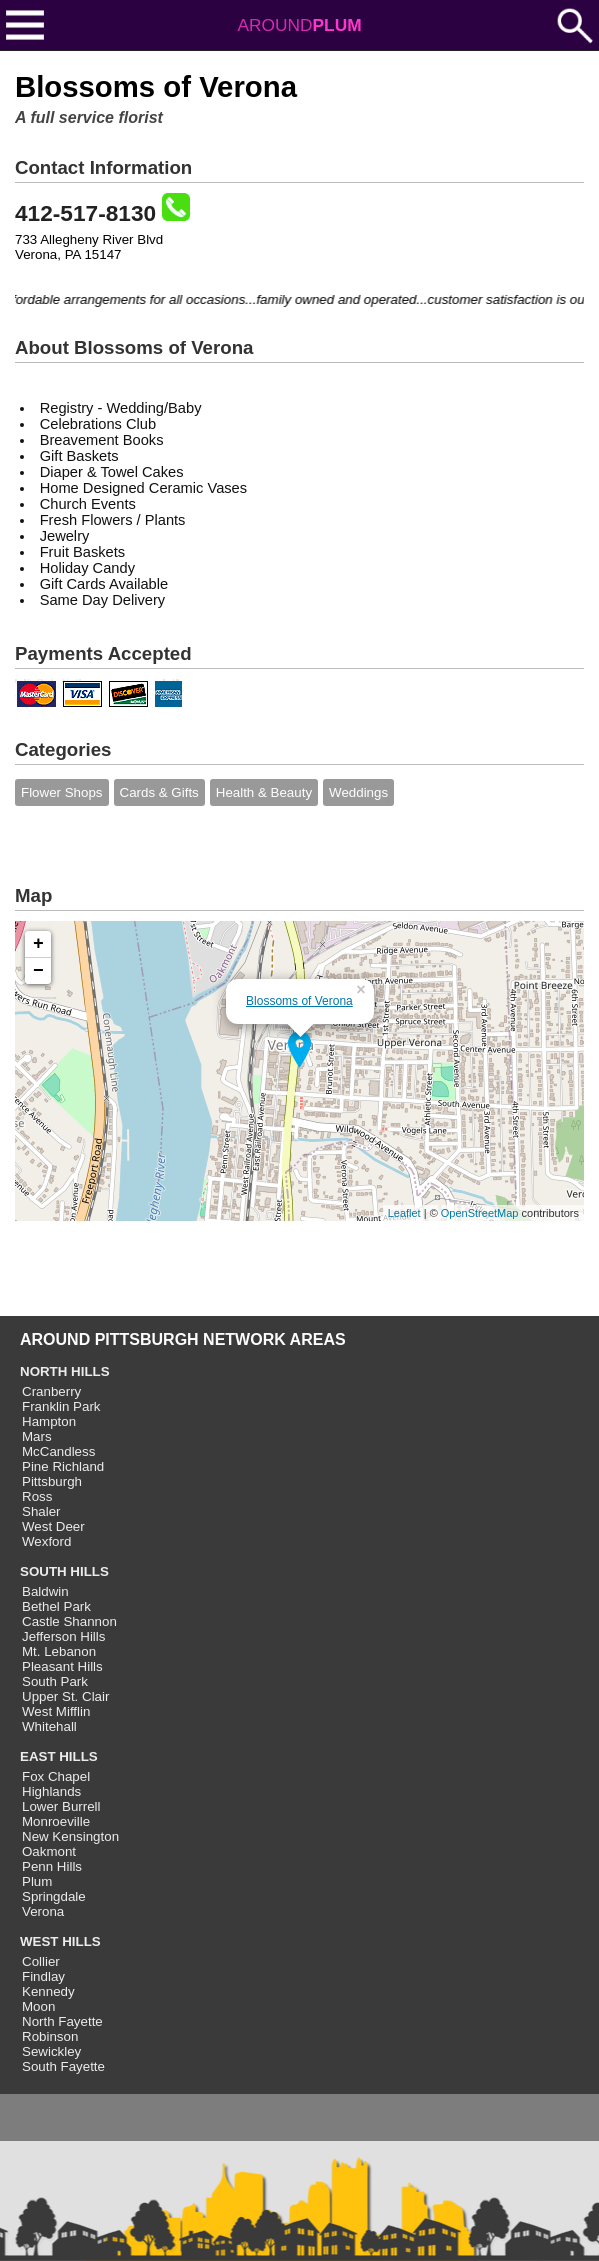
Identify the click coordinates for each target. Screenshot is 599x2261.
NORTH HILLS (65, 1371)
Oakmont (49, 1851)
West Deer (53, 1526)
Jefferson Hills (63, 1636)
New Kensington (70, 1836)
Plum (37, 1881)
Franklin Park (61, 1406)
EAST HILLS (59, 1756)
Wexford (46, 1541)
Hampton (49, 1421)
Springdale (54, 1896)
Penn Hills (52, 1866)
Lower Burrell (61, 1806)
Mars (37, 1436)
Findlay (43, 1976)
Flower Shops (62, 792)
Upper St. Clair (65, 1696)
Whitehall (49, 1726)
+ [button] (38, 944)
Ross (37, 1496)
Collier (41, 1961)
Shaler (41, 1511)
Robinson (50, 2036)
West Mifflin (56, 1711)
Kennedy (48, 1991)
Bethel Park (56, 1606)
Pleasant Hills (62, 1666)
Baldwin (45, 1591)
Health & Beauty (264, 792)
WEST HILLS (60, 1941)
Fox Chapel (56, 1776)
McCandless (58, 1451)
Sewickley (51, 2051)
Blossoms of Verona (299, 1001)
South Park (55, 1681)
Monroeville (56, 1821)
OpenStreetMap (480, 1213)
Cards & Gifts (159, 792)
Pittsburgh (52, 1481)
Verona (43, 1911)
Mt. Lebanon (59, 1651)
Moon (38, 2006)
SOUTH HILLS (64, 1571)
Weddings (358, 792)
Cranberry (51, 1391)
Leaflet (404, 1213)
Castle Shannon (69, 1621)
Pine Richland (63, 1466)
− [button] (38, 971)
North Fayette (62, 2021)
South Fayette (63, 2066)
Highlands (51, 1791)
